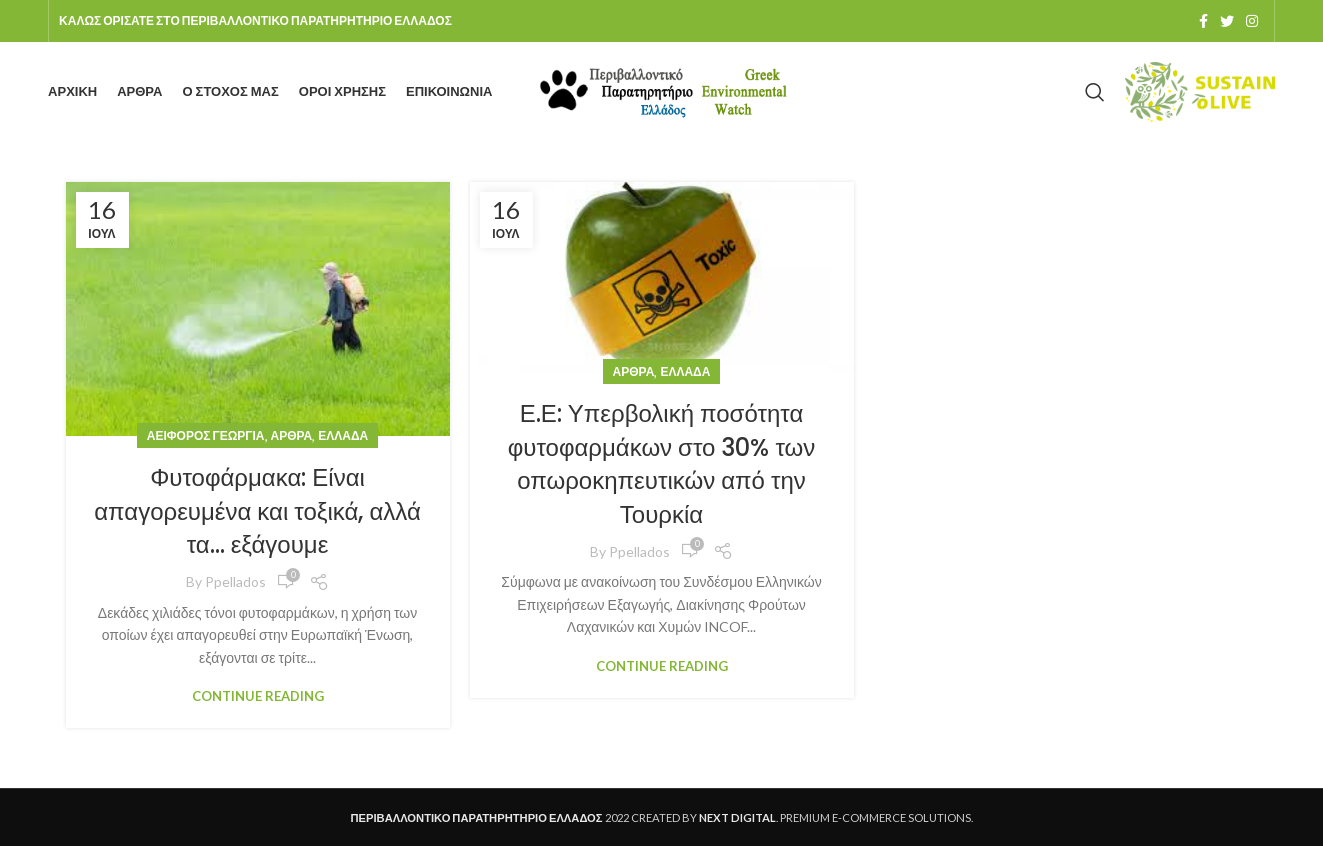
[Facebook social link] (1203, 21)
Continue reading (258, 696)
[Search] (1095, 92)
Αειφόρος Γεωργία (206, 435)
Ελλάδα (343, 435)
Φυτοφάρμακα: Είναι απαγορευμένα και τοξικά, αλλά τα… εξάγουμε (257, 511)
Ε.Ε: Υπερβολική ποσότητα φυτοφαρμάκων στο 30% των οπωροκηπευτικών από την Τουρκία (662, 464)
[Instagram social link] (1252, 21)
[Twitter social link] (1227, 21)
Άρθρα (292, 435)
